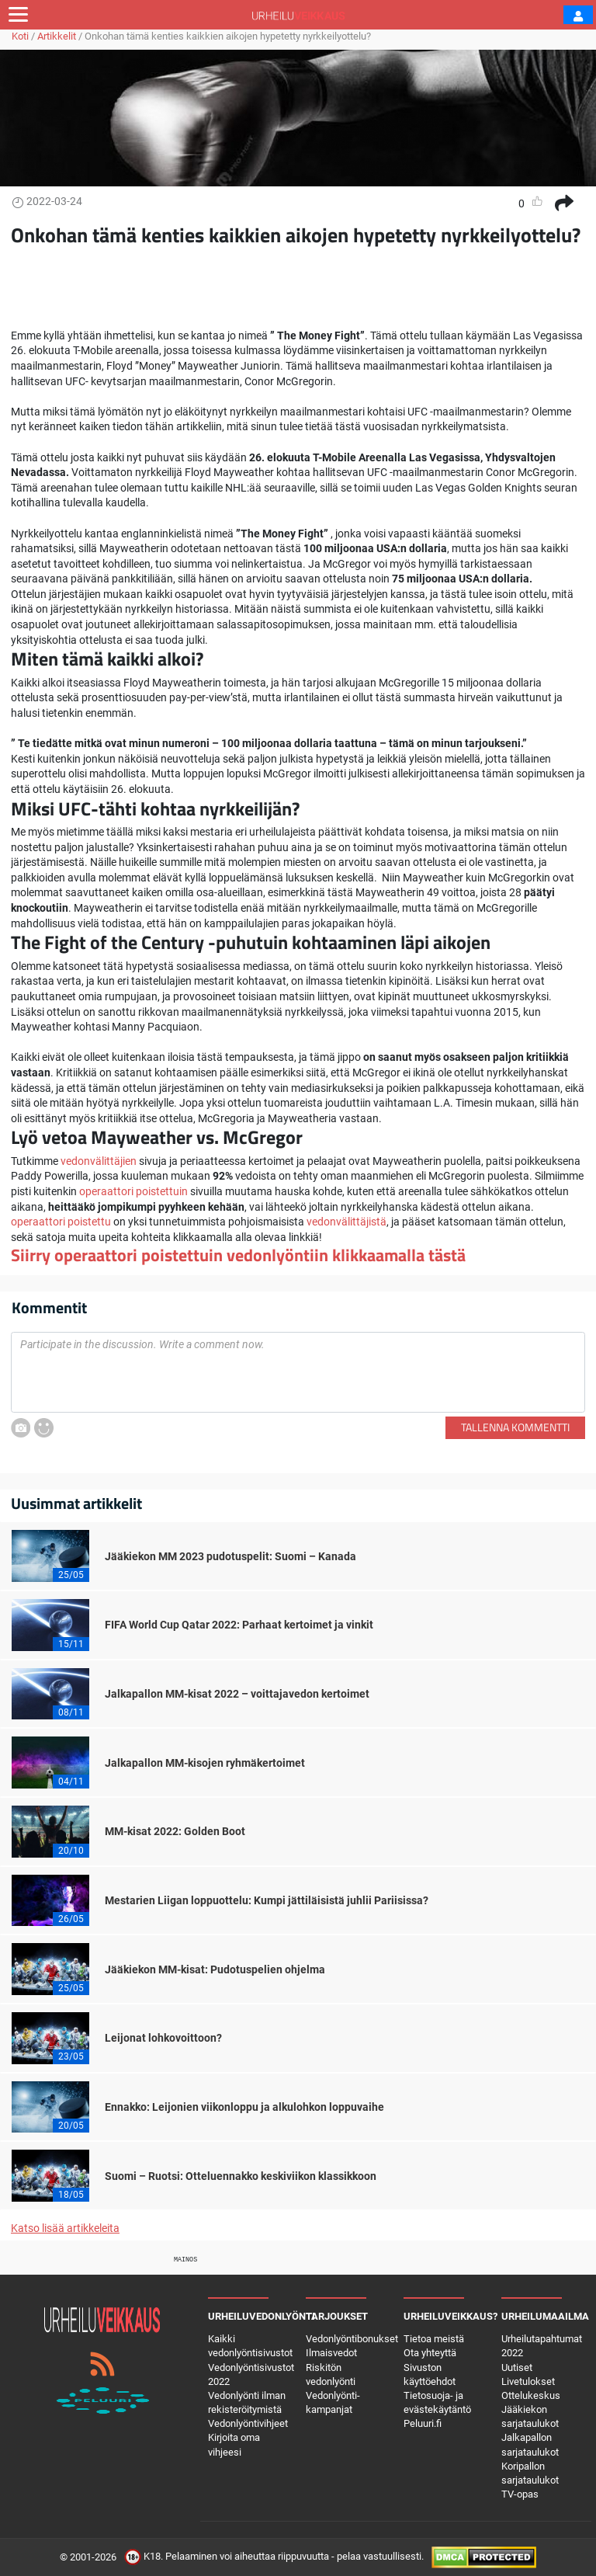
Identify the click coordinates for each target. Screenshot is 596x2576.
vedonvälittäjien (99, 1161)
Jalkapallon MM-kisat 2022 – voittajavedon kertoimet (237, 1694)
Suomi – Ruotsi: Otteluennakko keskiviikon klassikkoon (240, 2176)
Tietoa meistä (434, 2339)
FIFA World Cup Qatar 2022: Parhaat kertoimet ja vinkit (239, 1624)
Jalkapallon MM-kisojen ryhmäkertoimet (205, 1763)
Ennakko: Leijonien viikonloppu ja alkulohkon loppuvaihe (244, 2107)
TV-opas (520, 2494)
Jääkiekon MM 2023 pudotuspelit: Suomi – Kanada (230, 1556)
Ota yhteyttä (430, 2353)
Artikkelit (56, 36)
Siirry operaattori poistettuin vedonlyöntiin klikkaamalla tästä (238, 1255)
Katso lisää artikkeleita (65, 2228)
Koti (20, 36)
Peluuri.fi (423, 2423)
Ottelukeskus (530, 2395)
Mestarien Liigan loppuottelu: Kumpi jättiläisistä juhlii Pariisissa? (266, 1900)
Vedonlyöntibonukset (352, 2339)
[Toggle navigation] (18, 15)
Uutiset (516, 2367)
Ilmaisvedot (331, 2353)
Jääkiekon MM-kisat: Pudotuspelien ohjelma (215, 1969)
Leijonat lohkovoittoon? (163, 2038)
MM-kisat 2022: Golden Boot (175, 1831)
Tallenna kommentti (515, 1427)
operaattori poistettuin (133, 1191)
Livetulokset (528, 2381)
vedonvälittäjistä (346, 1221)
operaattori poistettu (61, 1221)
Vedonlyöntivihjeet (248, 2423)
